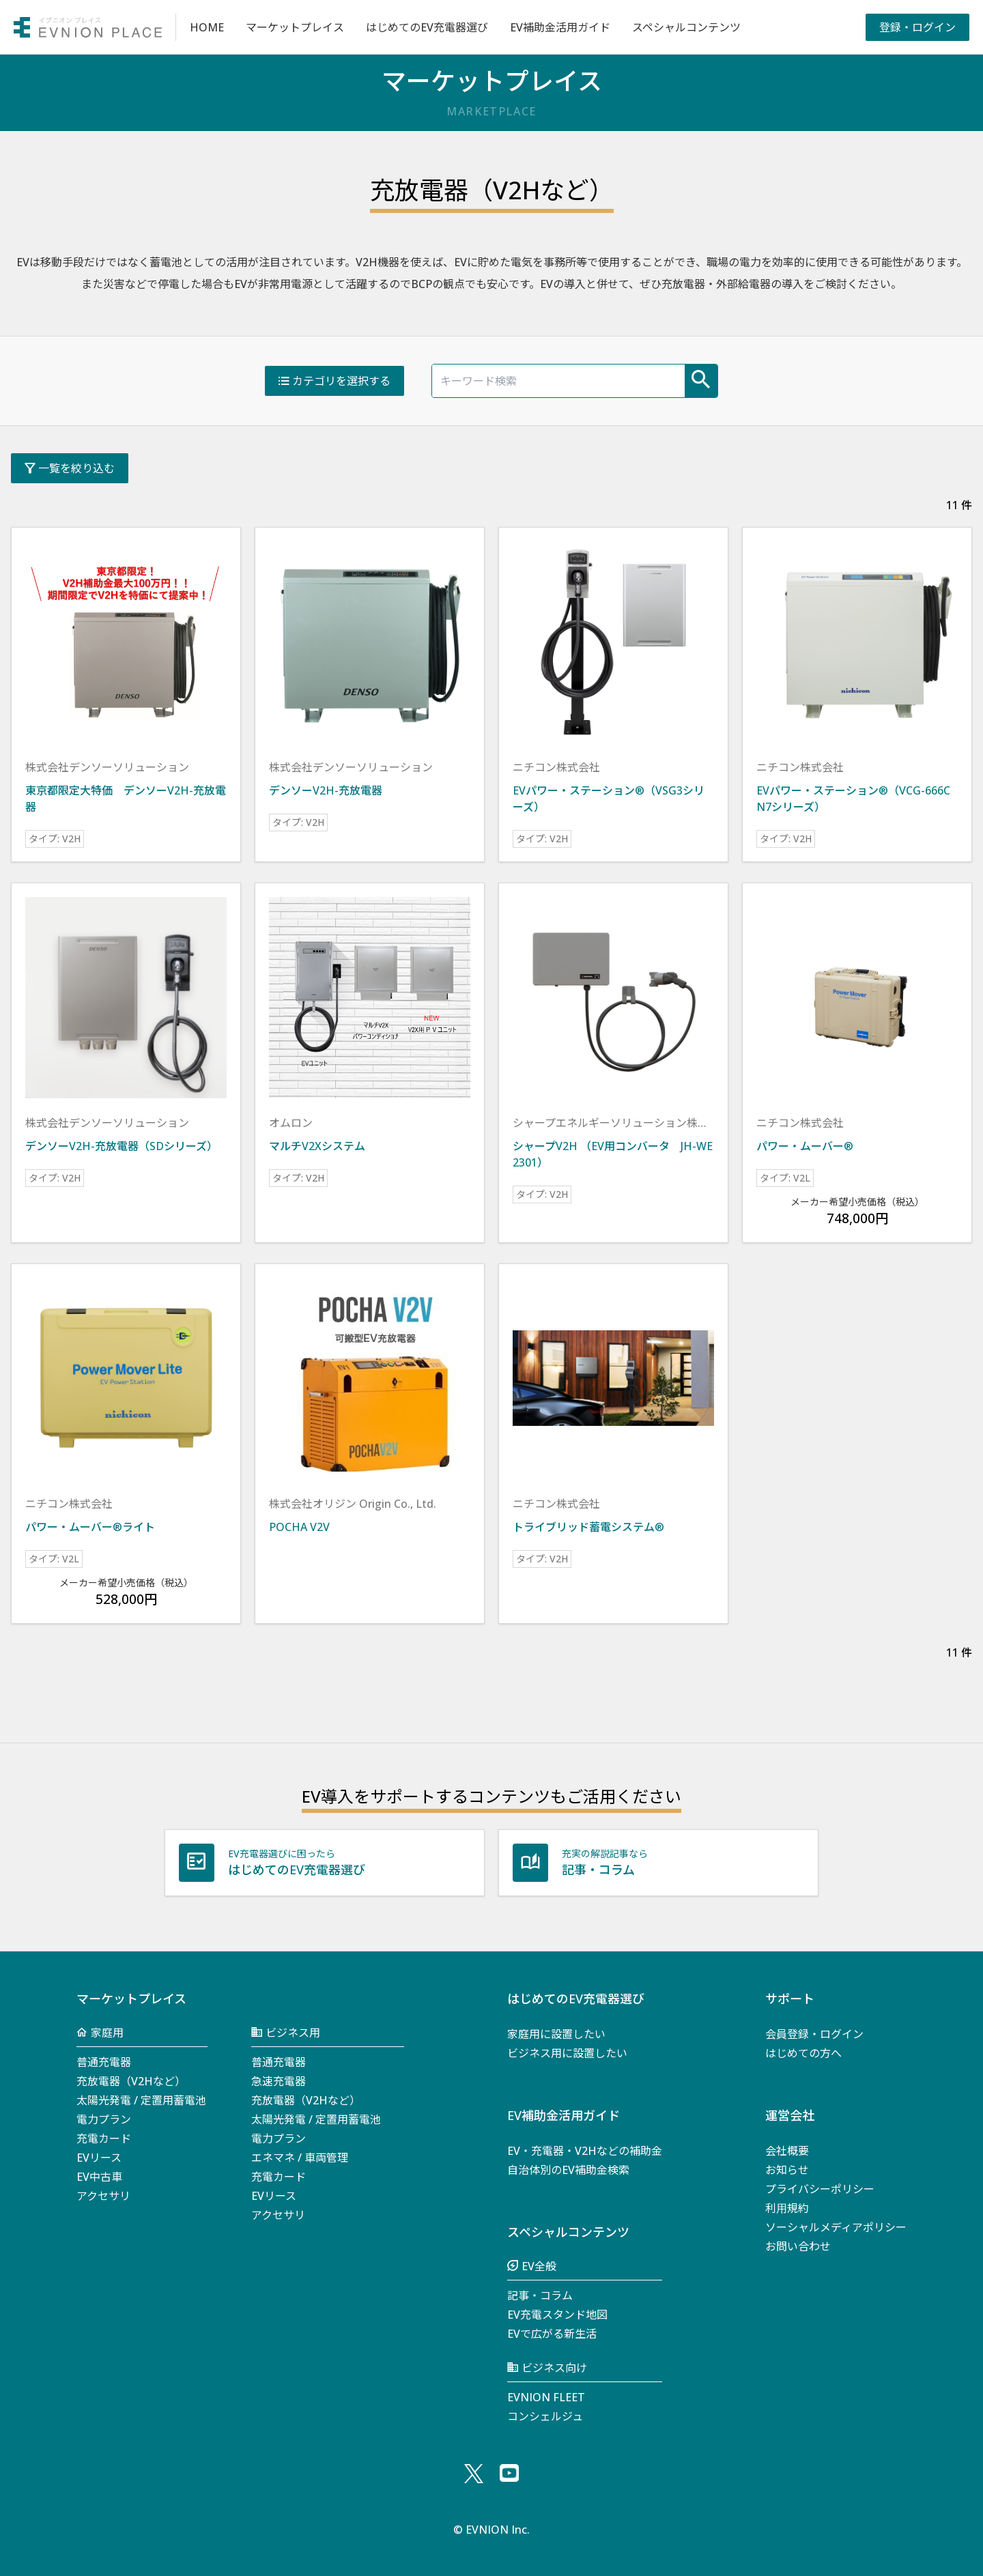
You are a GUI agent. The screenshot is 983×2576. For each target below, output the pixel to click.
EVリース (99, 2157)
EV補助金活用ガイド (560, 27)
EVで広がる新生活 (552, 2333)
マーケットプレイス (295, 27)
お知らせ (787, 2169)
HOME (207, 27)
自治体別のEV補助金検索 (568, 2169)
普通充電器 (103, 2062)
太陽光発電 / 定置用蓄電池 (141, 2100)
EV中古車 (99, 2176)
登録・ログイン (917, 27)
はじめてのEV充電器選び (427, 27)
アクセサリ (103, 2195)
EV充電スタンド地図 (557, 2314)
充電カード (103, 2138)
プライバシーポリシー (819, 2188)
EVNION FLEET (546, 2397)
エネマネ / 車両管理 (299, 2157)
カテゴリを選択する (334, 380)
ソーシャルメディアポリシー (836, 2227)
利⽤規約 (787, 2208)
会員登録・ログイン (814, 2034)
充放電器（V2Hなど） (131, 2081)
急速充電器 (278, 2081)
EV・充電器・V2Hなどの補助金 (584, 2150)
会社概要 (787, 2150)
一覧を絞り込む (70, 468)
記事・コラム (540, 2295)
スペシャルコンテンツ (686, 27)
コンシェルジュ (545, 2416)
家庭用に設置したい (556, 2034)
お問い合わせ (798, 2246)
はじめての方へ (803, 2053)
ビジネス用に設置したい (567, 2053)
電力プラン (103, 2119)
